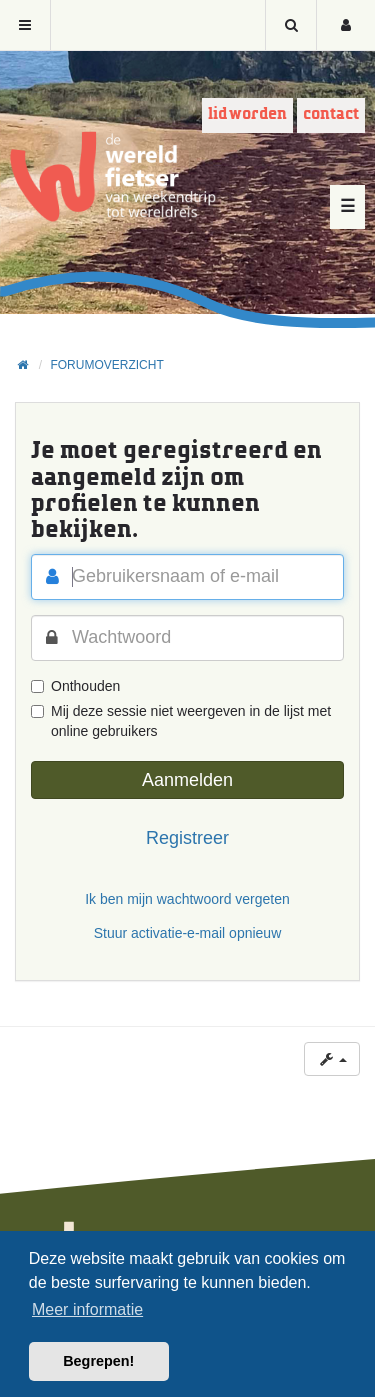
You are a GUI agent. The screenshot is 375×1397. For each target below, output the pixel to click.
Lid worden (247, 114)
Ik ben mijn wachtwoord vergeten (187, 899)
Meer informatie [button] (87, 1309)
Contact (331, 114)
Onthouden (75, 686)
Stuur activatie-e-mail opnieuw (188, 933)
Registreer (187, 838)
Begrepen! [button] (98, 1361)
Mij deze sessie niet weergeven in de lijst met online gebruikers (181, 721)
